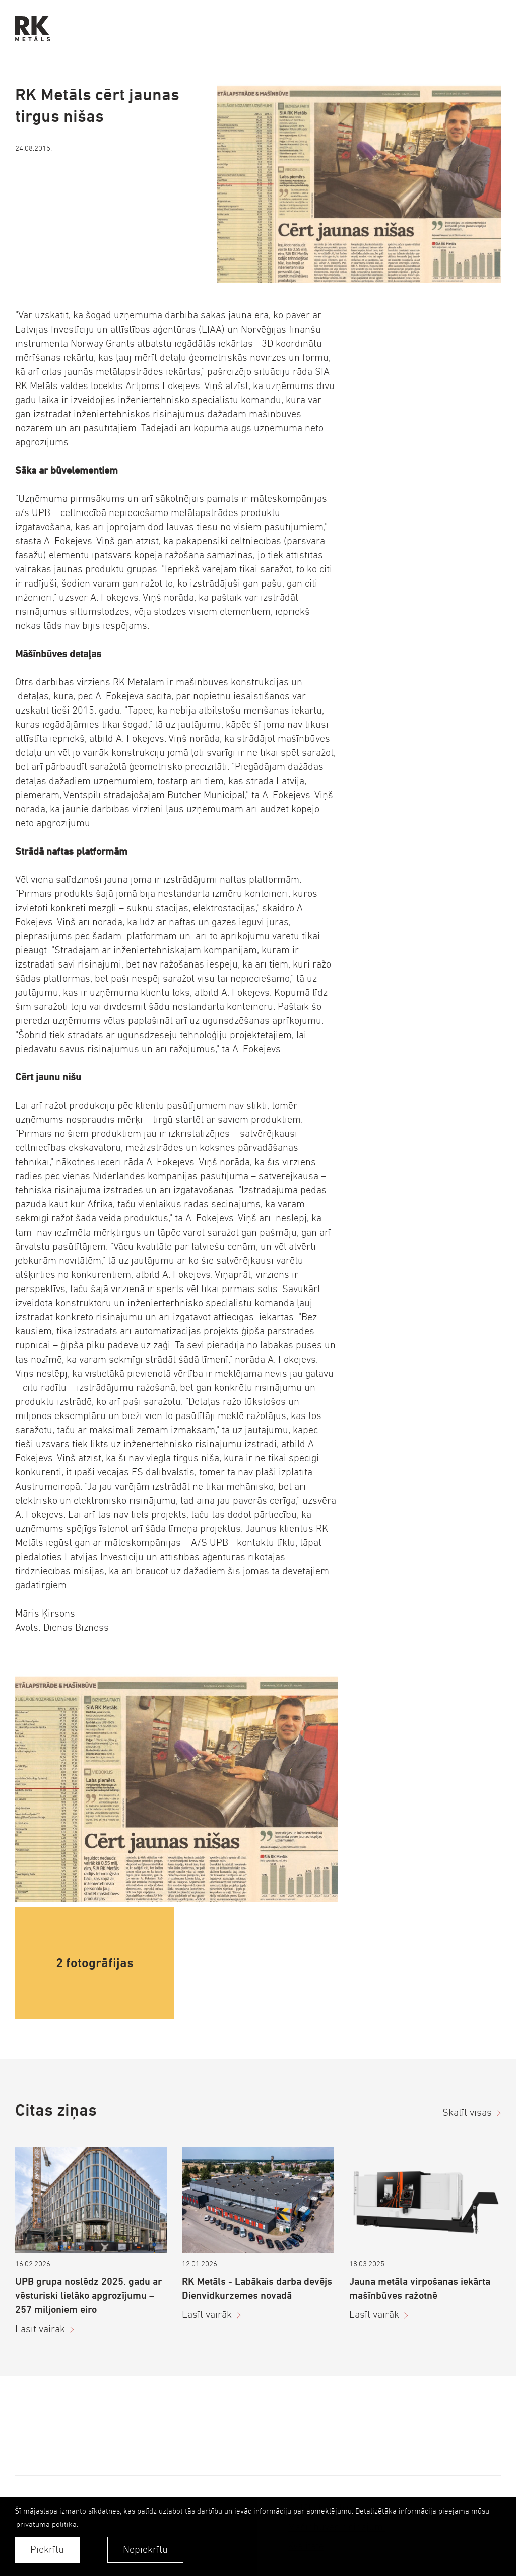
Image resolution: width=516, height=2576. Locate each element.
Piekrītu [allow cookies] (47, 2549)
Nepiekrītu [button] (145, 2549)
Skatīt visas (467, 2112)
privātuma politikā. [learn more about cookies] (47, 2524)
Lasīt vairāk (40, 2329)
